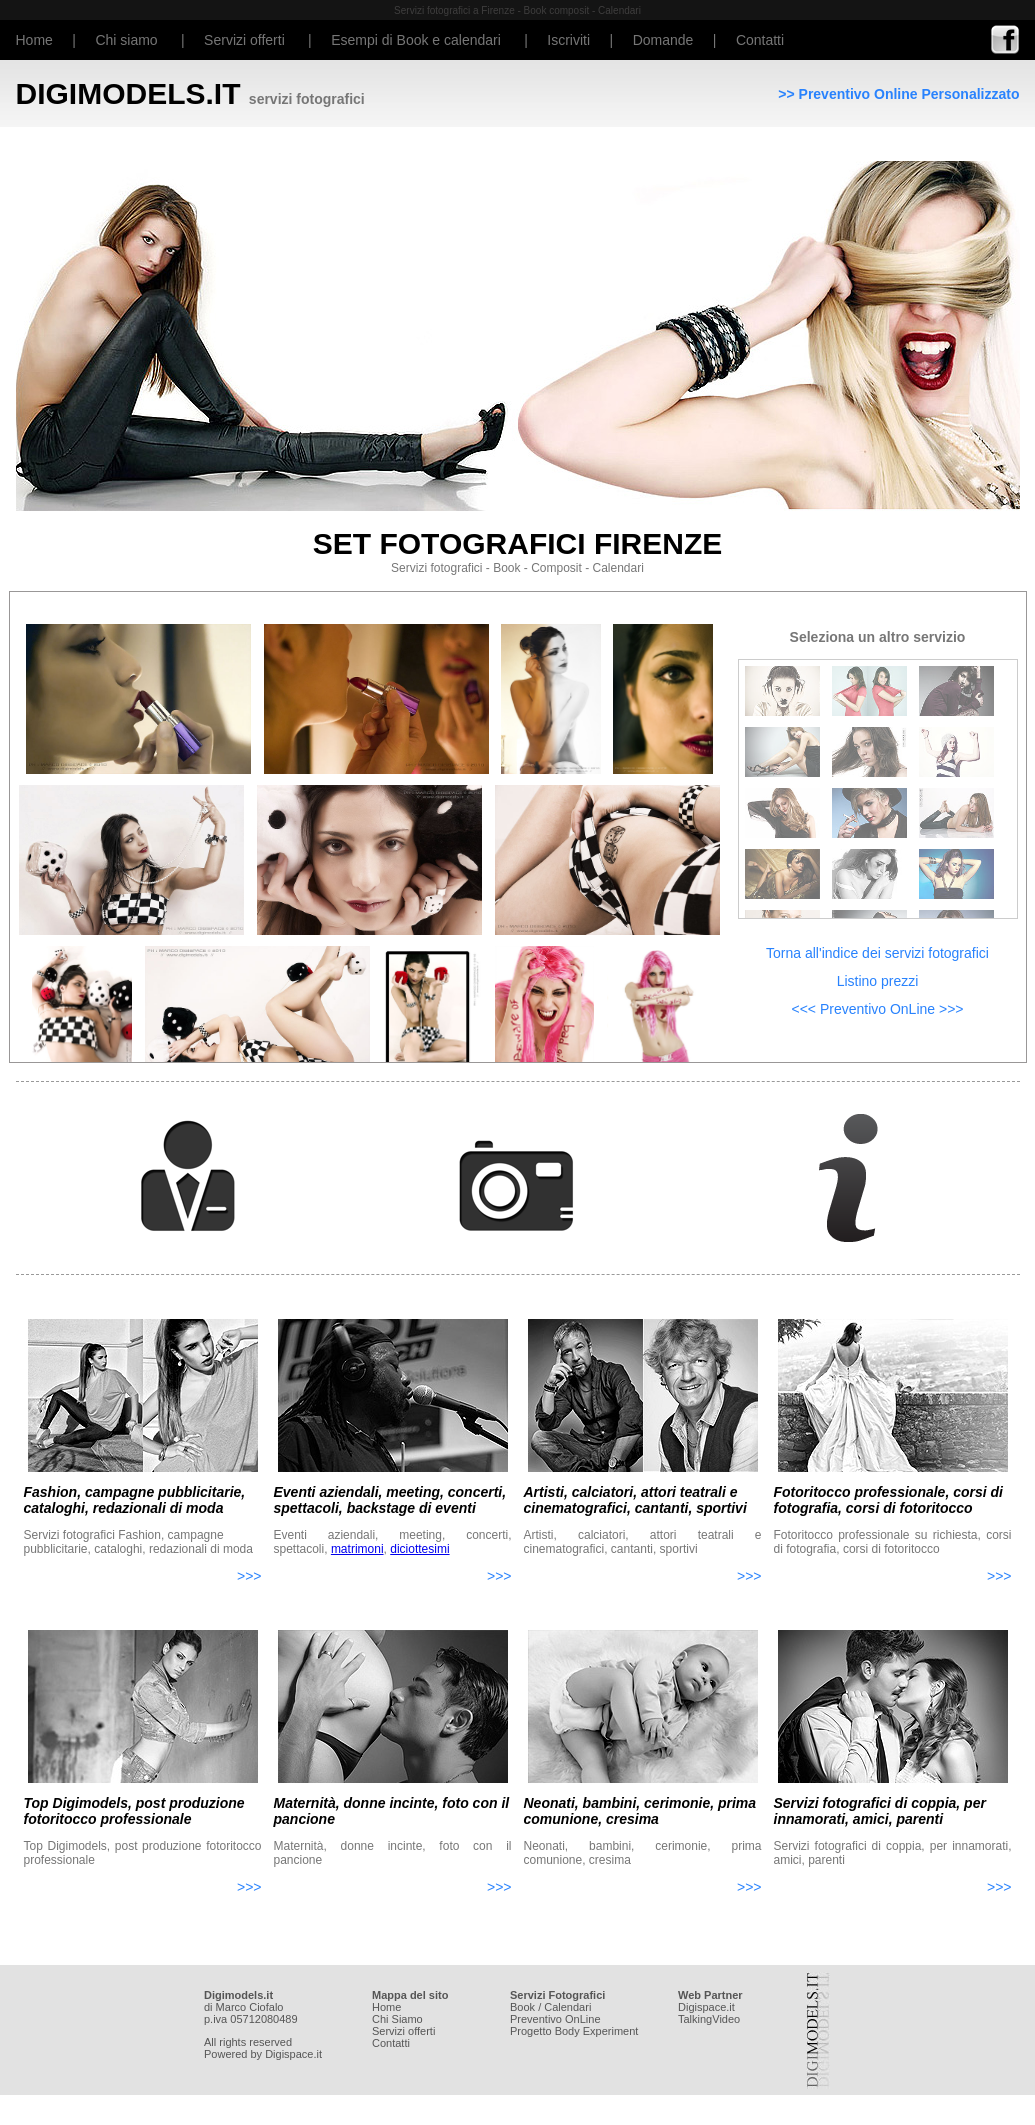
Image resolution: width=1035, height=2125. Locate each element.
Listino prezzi (878, 981)
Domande (663, 40)
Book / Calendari (550, 2007)
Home (34, 40)
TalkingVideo (709, 2019)
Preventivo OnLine (555, 2019)
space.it (716, 2007)
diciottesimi (419, 1549)
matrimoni (357, 1549)
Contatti (760, 40)
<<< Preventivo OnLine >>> (877, 1009)
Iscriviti (568, 40)
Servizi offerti (244, 40)
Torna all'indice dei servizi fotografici (877, 953)
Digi (687, 2007)
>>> (249, 1576)
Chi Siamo (397, 2019)
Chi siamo (126, 40)
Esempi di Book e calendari (416, 40)
